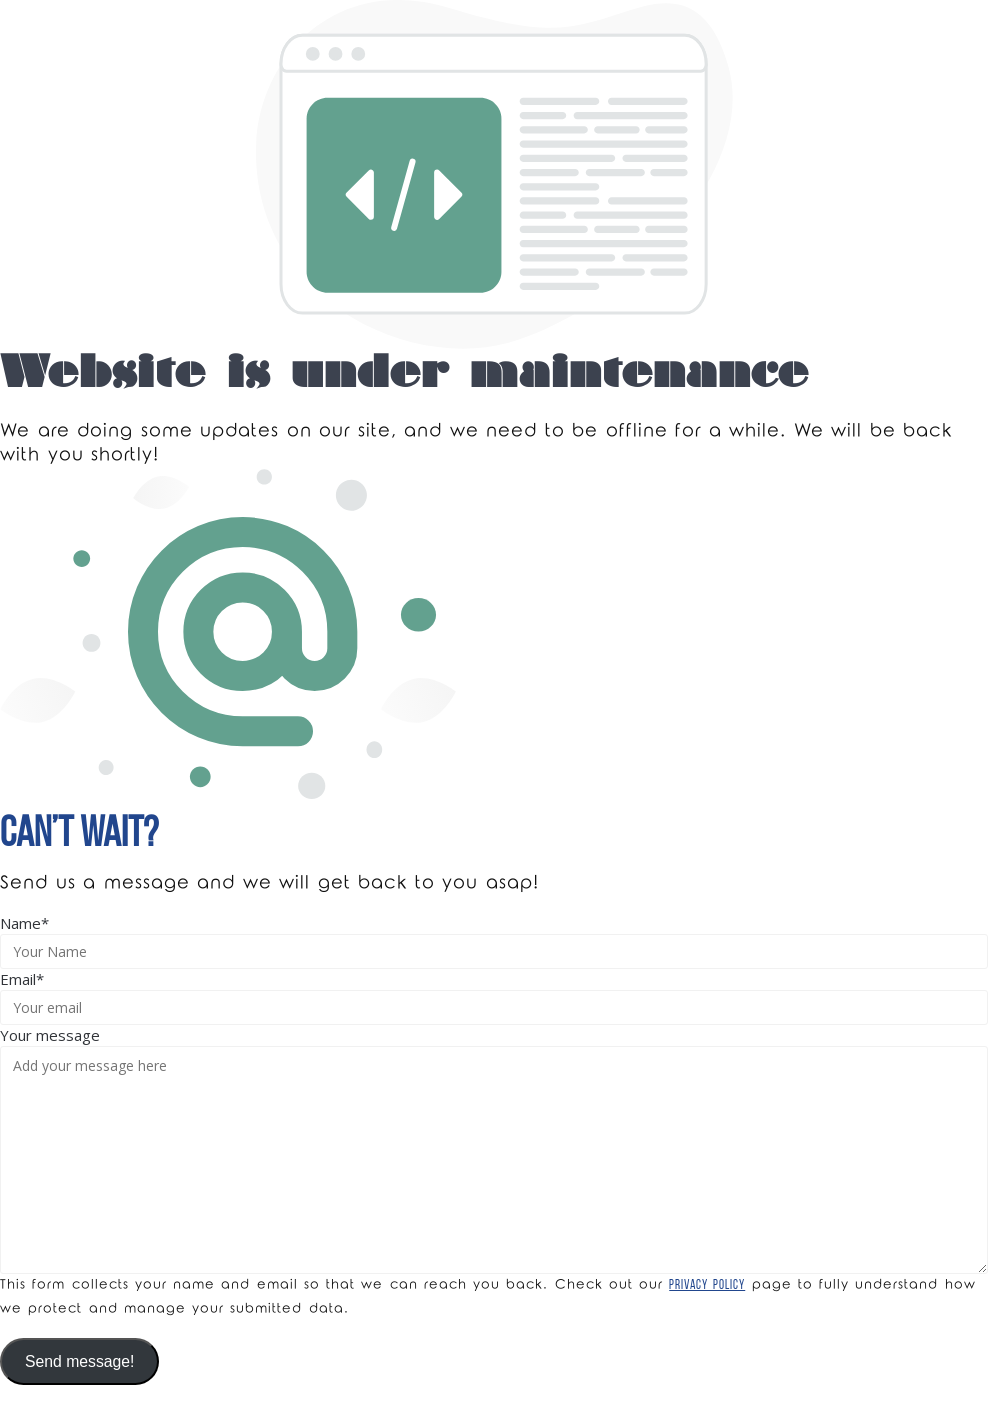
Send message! (79, 1361)
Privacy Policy (707, 1285)
